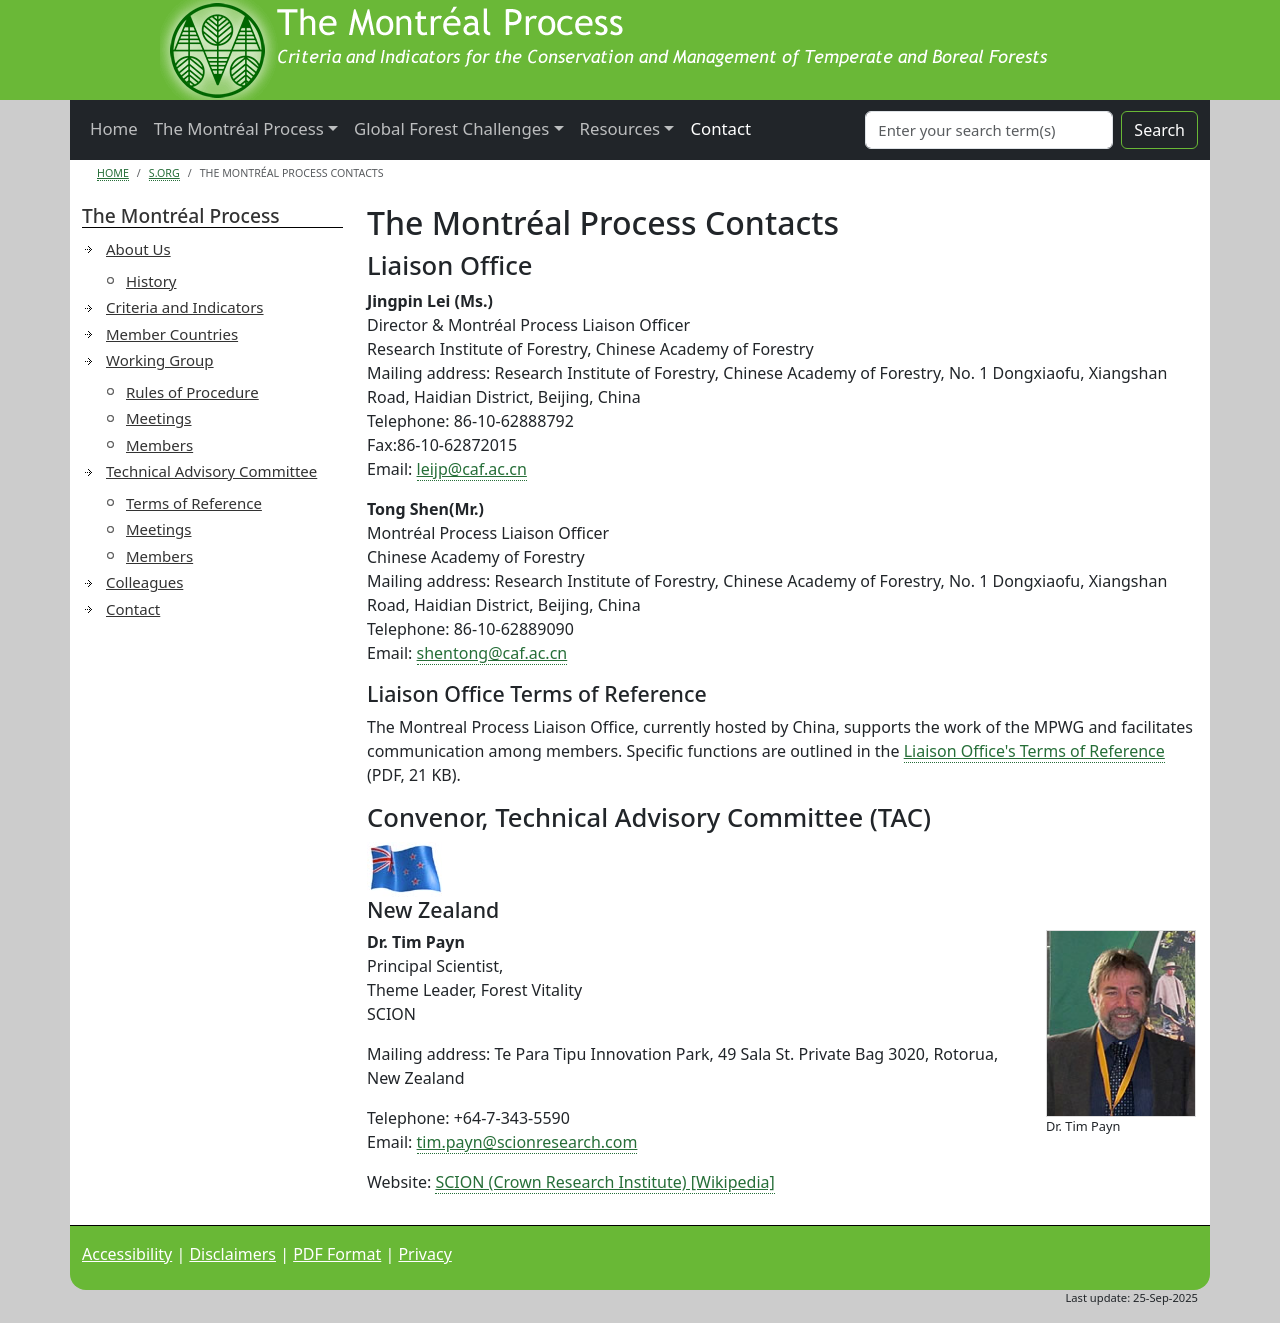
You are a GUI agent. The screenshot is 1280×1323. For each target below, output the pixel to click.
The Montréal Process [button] (239, 128)
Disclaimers (232, 1254)
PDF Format (337, 1254)
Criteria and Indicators (185, 307)
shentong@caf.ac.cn (492, 653)
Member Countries (172, 334)
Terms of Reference (194, 503)
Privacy (424, 1254)
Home (114, 128)
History (151, 281)
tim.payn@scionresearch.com (527, 1142)
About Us (138, 249)
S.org (164, 173)
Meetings (159, 418)
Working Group (160, 360)
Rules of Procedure (192, 392)
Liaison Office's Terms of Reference (1034, 751)
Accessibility (127, 1254)
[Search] (989, 130)
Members (159, 445)
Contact (720, 128)
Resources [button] (620, 128)
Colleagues (144, 582)
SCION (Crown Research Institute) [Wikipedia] (604, 1182)
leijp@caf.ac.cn (472, 469)
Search (1159, 130)
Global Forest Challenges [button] (451, 128)
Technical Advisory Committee (211, 471)
